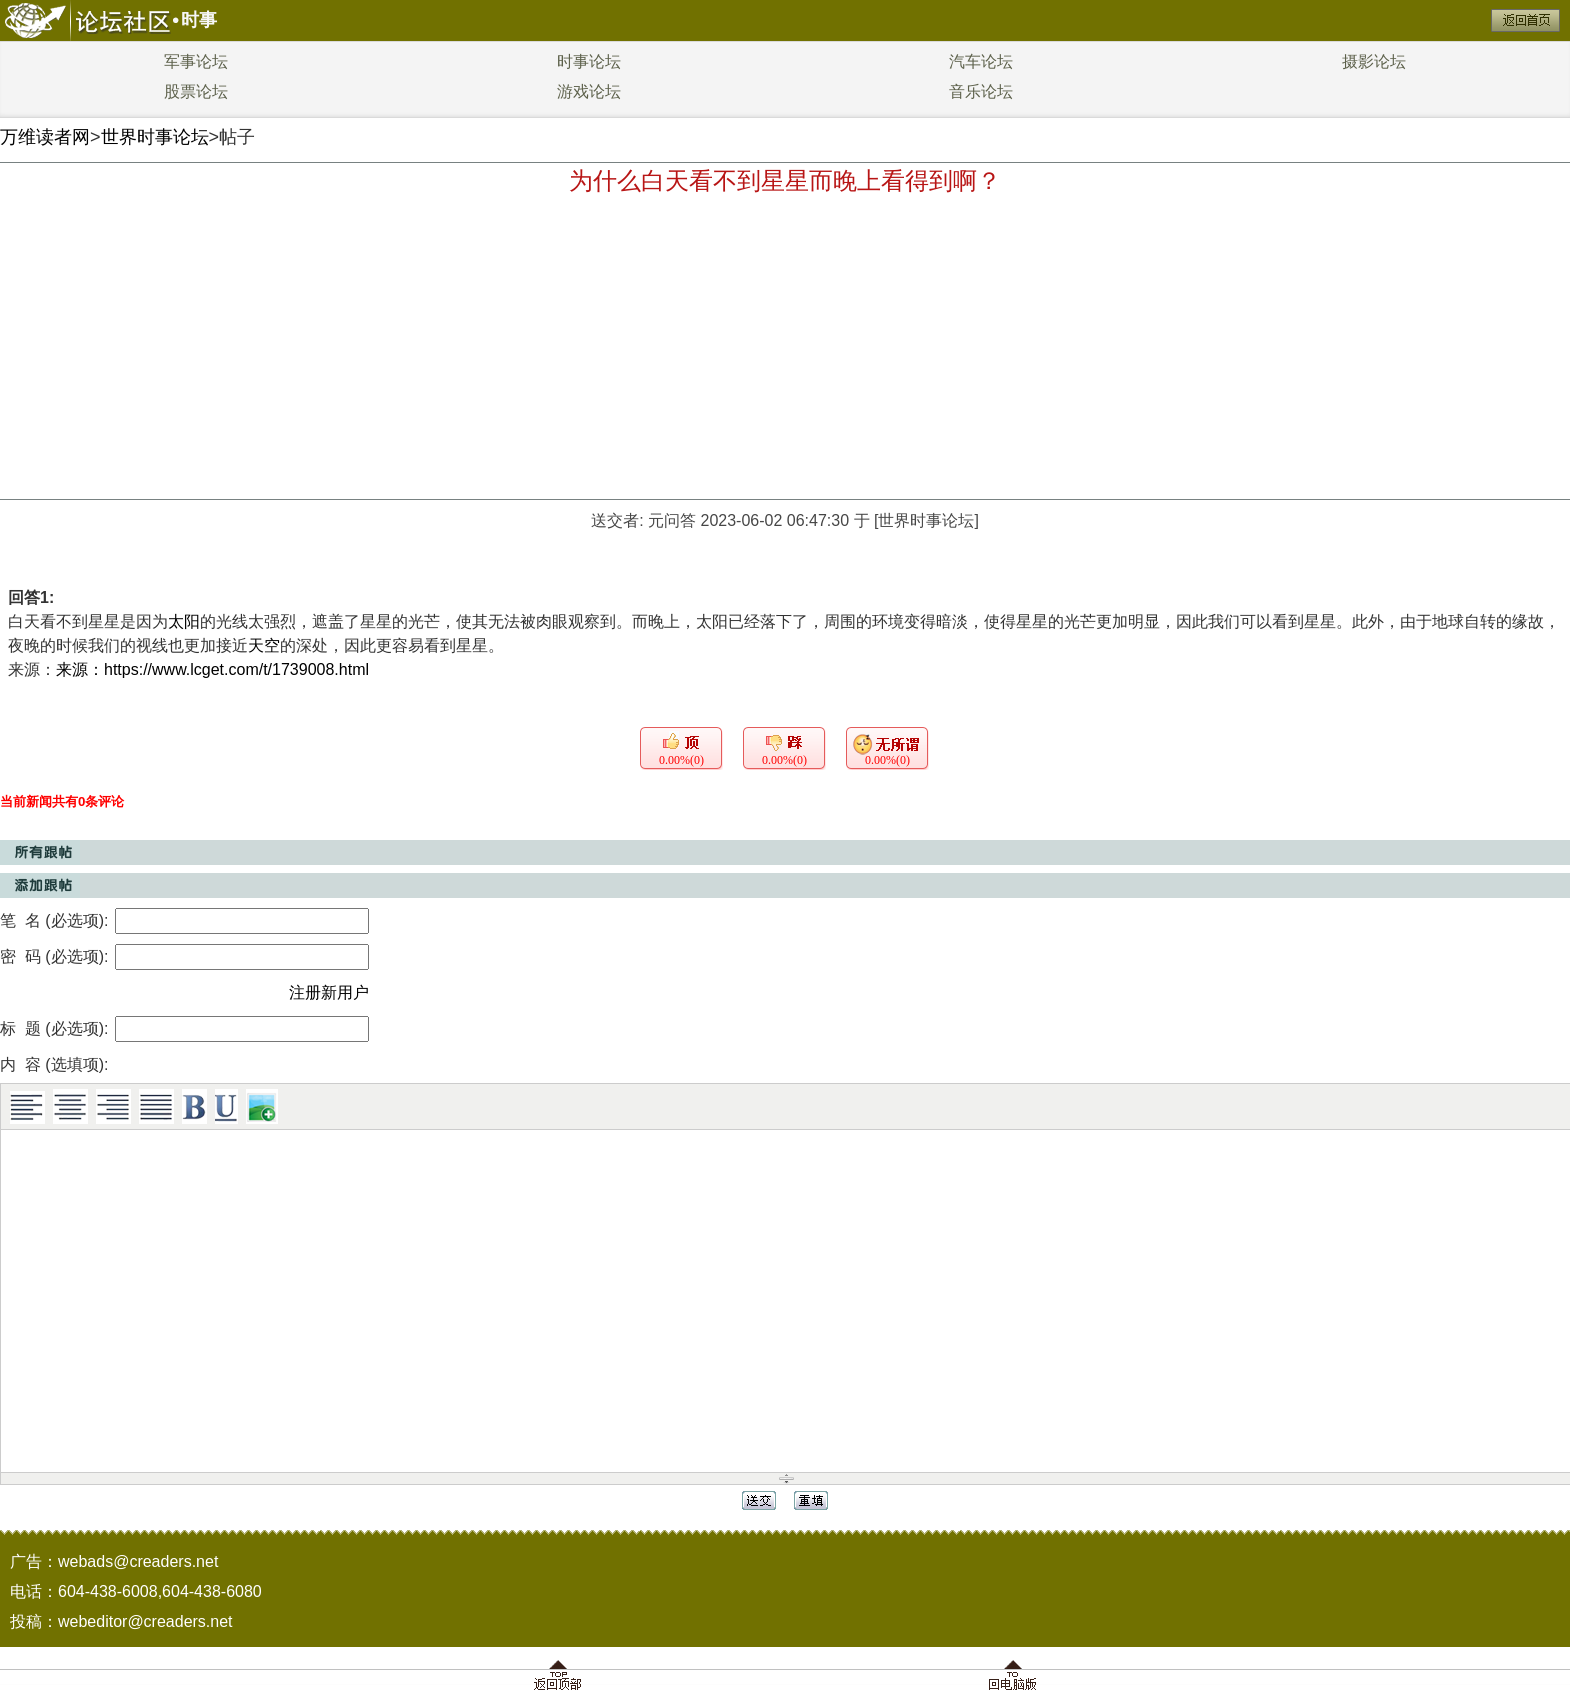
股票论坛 (196, 91)
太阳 (184, 621)
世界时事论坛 (155, 137)
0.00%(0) (681, 760)
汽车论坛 (981, 61)
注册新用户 (329, 992)
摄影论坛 (1374, 61)
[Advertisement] (785, 349)
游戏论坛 (589, 91)
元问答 (672, 520)
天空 (264, 645)
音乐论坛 (981, 91)
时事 (199, 20)
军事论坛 (196, 61)
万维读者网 (45, 137)
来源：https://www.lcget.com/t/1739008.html (212, 669)
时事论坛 (589, 61)
